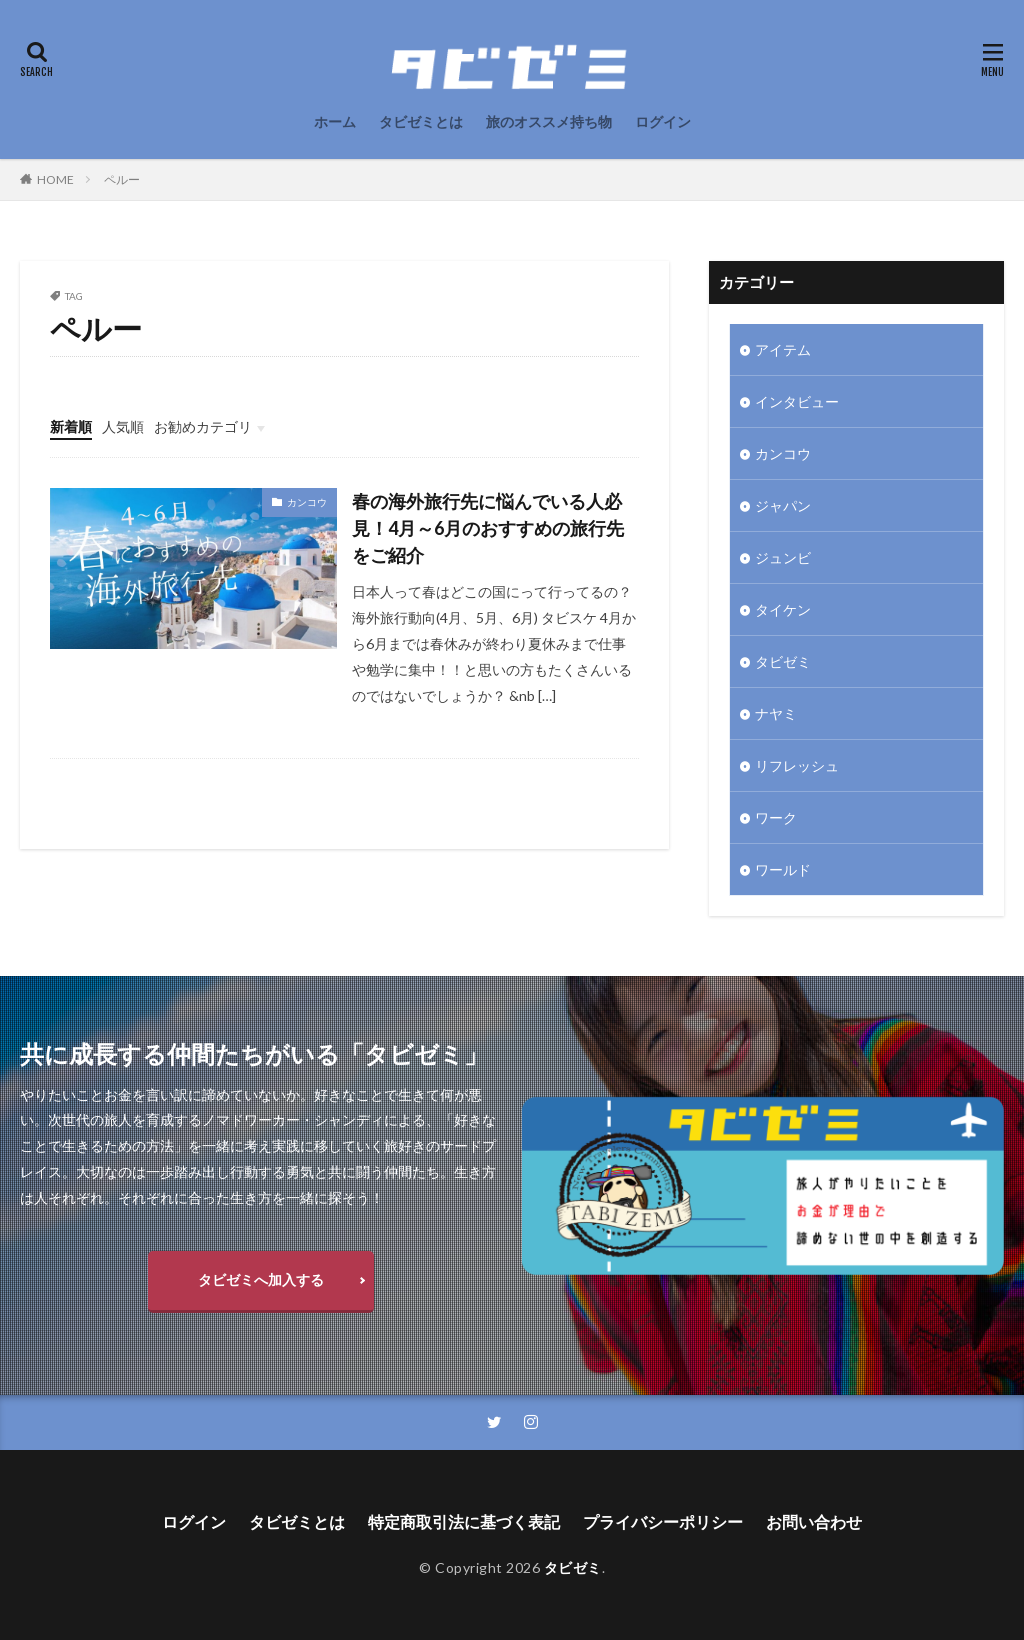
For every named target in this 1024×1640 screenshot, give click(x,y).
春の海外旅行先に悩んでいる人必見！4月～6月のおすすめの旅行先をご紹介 (488, 528)
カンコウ (307, 502)
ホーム (335, 121)
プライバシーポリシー (663, 1521)
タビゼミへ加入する (261, 1279)
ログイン (663, 121)
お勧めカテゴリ (203, 426)
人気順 (123, 426)
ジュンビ (783, 557)
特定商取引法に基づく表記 (464, 1521)
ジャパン (783, 505)
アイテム (783, 349)
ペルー (122, 179)
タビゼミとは (421, 121)
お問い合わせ (814, 1521)
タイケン (783, 609)
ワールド (783, 869)
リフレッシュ (797, 765)
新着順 (71, 426)
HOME (55, 179)
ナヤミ (776, 713)
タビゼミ (783, 661)
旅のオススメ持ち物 (549, 121)
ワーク (776, 817)
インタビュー (797, 401)
